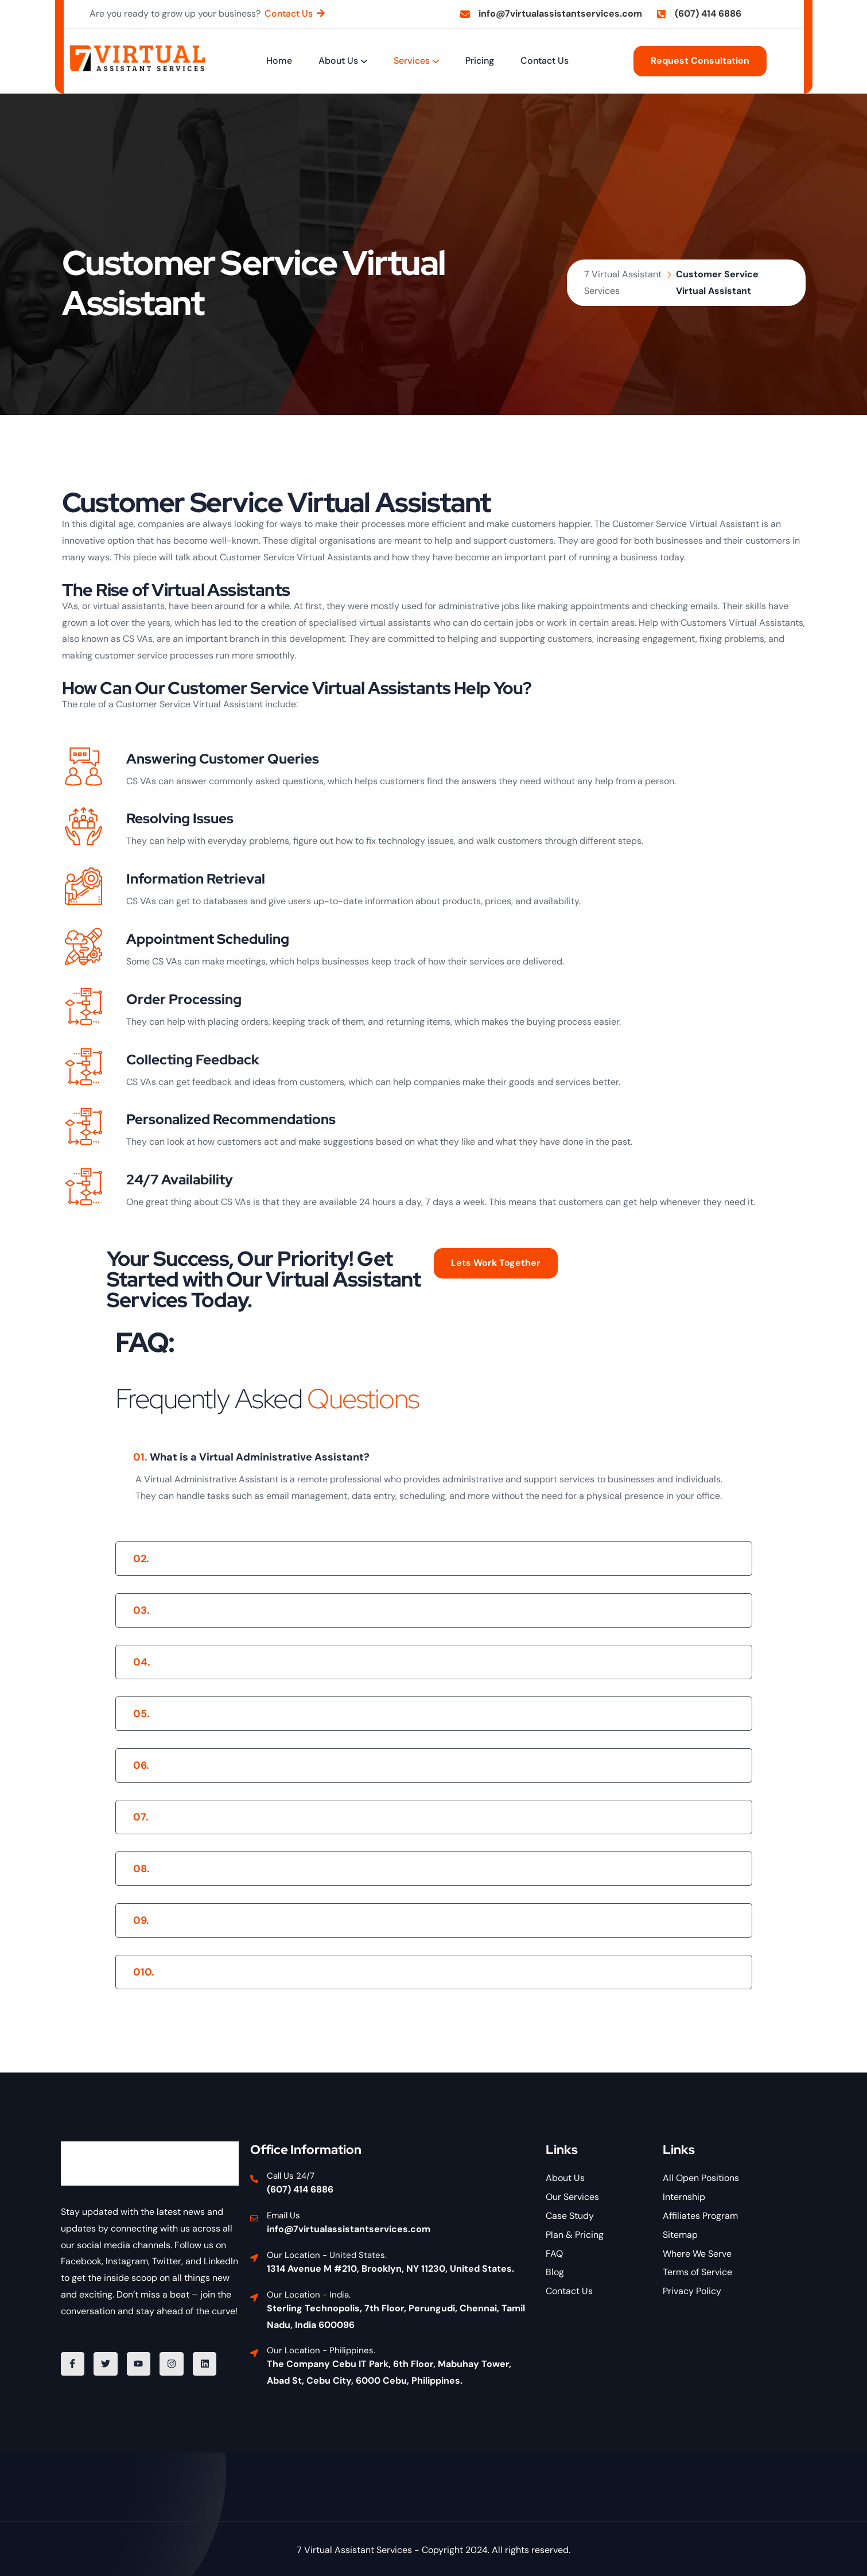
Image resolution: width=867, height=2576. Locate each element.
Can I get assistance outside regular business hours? (276, 1920)
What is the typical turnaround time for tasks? (260, 1869)
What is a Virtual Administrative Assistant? (251, 1457)
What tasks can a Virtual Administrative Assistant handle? (291, 1610)
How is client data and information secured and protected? (292, 1817)
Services (412, 61)
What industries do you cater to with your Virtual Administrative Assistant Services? (359, 1972)
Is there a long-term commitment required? (253, 1765)
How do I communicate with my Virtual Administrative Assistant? (309, 1662)
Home (279, 61)
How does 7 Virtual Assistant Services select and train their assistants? (324, 1559)
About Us (338, 61)
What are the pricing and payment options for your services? (296, 1714)
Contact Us (544, 61)
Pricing (479, 61)
